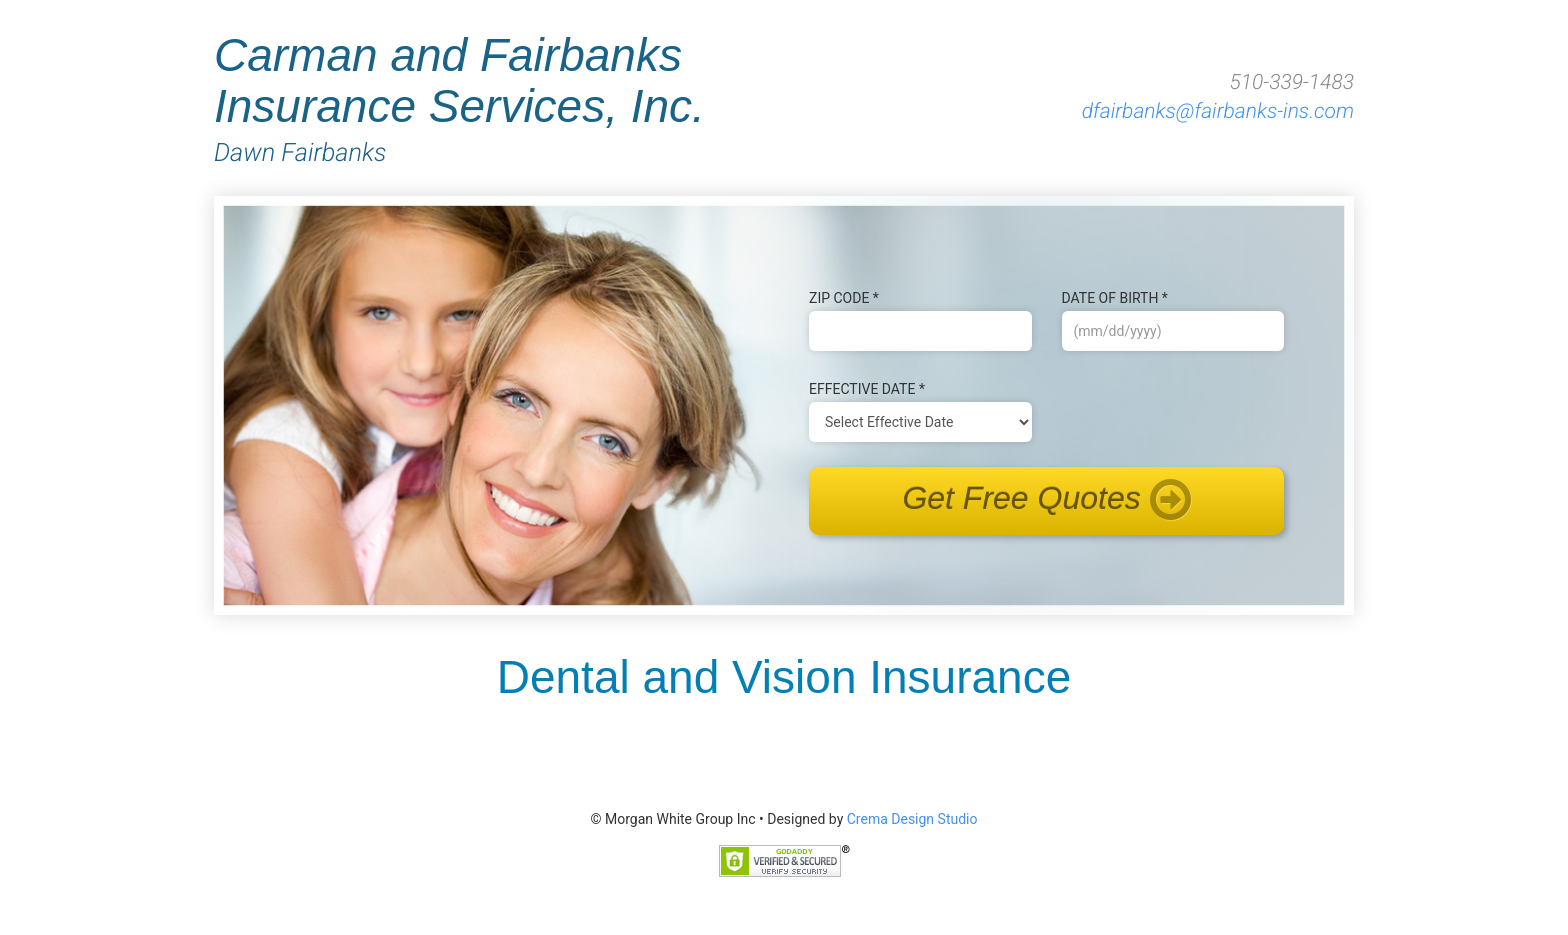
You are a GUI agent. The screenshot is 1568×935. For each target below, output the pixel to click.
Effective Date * (867, 389)
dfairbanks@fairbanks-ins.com (1218, 112)
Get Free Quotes (1046, 501)
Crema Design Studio (912, 819)
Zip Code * (844, 298)
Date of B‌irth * (1115, 298)
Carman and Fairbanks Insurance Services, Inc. (531, 97)
